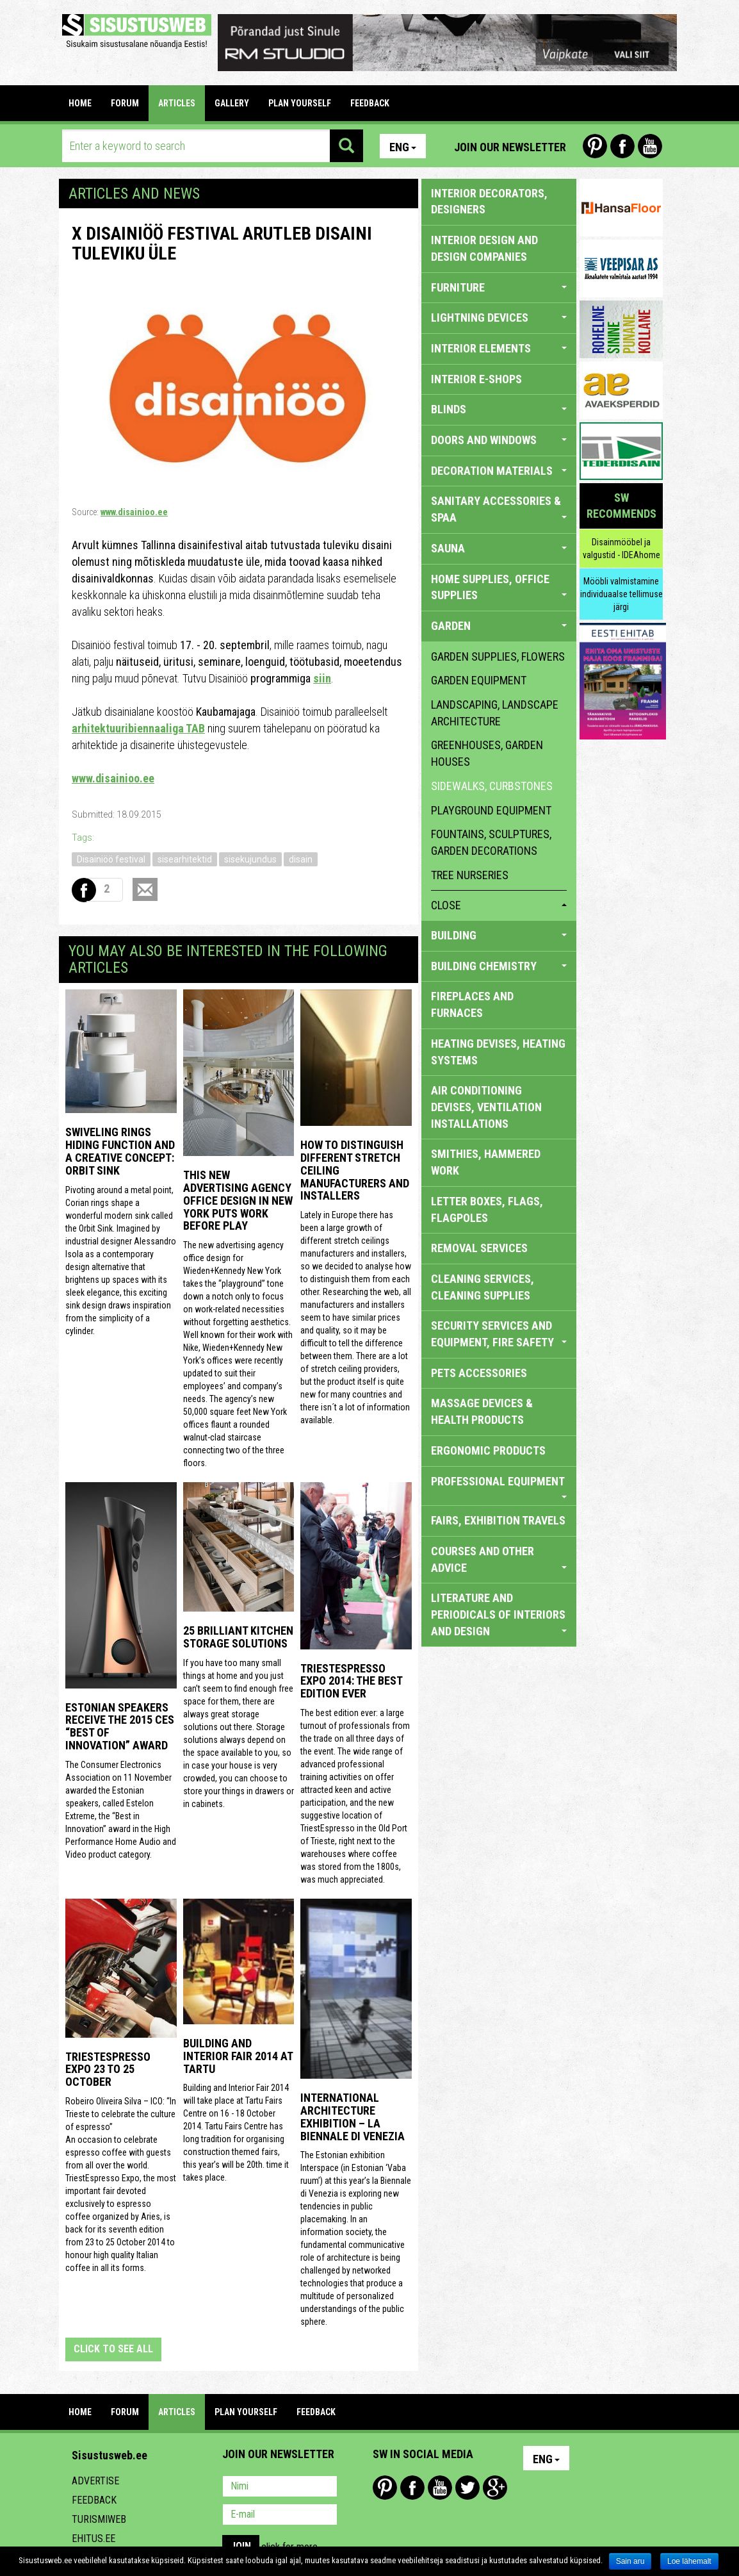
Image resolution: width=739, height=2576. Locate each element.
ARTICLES (176, 103)
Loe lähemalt (689, 2561)
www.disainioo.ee (134, 512)
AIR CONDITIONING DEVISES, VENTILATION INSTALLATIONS (486, 1107)
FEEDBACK (369, 103)
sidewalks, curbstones (492, 786)
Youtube (650, 146)
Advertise (95, 2481)
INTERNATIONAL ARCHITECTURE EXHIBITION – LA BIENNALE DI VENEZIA (352, 2116)
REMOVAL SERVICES (479, 1248)
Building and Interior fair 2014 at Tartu (238, 2056)
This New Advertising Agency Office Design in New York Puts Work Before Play (238, 1200)
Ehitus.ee (93, 2538)
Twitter (467, 2487)
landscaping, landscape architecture (494, 713)
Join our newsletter (510, 147)
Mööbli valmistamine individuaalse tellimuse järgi (621, 594)
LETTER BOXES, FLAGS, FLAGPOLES (487, 1209)
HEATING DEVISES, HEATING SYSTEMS (498, 1052)
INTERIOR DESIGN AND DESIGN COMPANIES (484, 248)
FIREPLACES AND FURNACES (472, 1004)
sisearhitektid (185, 859)
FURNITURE (499, 287)
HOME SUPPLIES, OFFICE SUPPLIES (499, 587)
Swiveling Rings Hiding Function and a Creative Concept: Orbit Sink (120, 1151)
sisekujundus (250, 859)
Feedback (94, 2500)
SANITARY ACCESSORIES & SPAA (499, 509)
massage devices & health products (482, 1411)
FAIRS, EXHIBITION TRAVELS (498, 1520)
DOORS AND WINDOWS (499, 440)
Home (80, 103)
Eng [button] (402, 147)
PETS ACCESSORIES (479, 1373)
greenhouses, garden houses (487, 753)
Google (495, 2487)
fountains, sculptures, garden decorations (491, 842)
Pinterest (595, 146)
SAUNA (499, 548)
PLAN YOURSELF (299, 103)
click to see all (113, 2349)
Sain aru (630, 2561)
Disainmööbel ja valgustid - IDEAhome (621, 548)
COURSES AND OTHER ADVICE (499, 1559)
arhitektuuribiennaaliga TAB (138, 728)
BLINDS (499, 409)
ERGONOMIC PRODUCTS (488, 1450)
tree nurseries (469, 875)
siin (322, 678)
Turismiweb (99, 2519)
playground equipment (491, 810)
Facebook (622, 146)
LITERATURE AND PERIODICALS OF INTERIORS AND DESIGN (499, 1614)
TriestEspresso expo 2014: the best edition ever (351, 1681)
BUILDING (499, 935)
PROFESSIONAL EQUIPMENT (499, 1486)
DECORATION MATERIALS (499, 470)
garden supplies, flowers (498, 656)
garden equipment (478, 680)
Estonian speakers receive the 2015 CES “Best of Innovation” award (119, 1726)
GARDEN (499, 625)
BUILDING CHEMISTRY (499, 966)
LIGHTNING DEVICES (499, 317)
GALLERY (232, 103)
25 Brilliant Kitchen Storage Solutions (238, 1637)
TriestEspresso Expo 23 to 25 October (107, 2069)
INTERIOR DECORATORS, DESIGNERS (489, 201)
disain (301, 859)
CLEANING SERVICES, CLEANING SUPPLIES (482, 1287)
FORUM (125, 103)
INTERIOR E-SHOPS (476, 379)
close (499, 905)
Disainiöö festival (111, 859)
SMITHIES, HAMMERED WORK (485, 1162)
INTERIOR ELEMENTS (499, 348)
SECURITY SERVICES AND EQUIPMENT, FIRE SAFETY (499, 1334)
